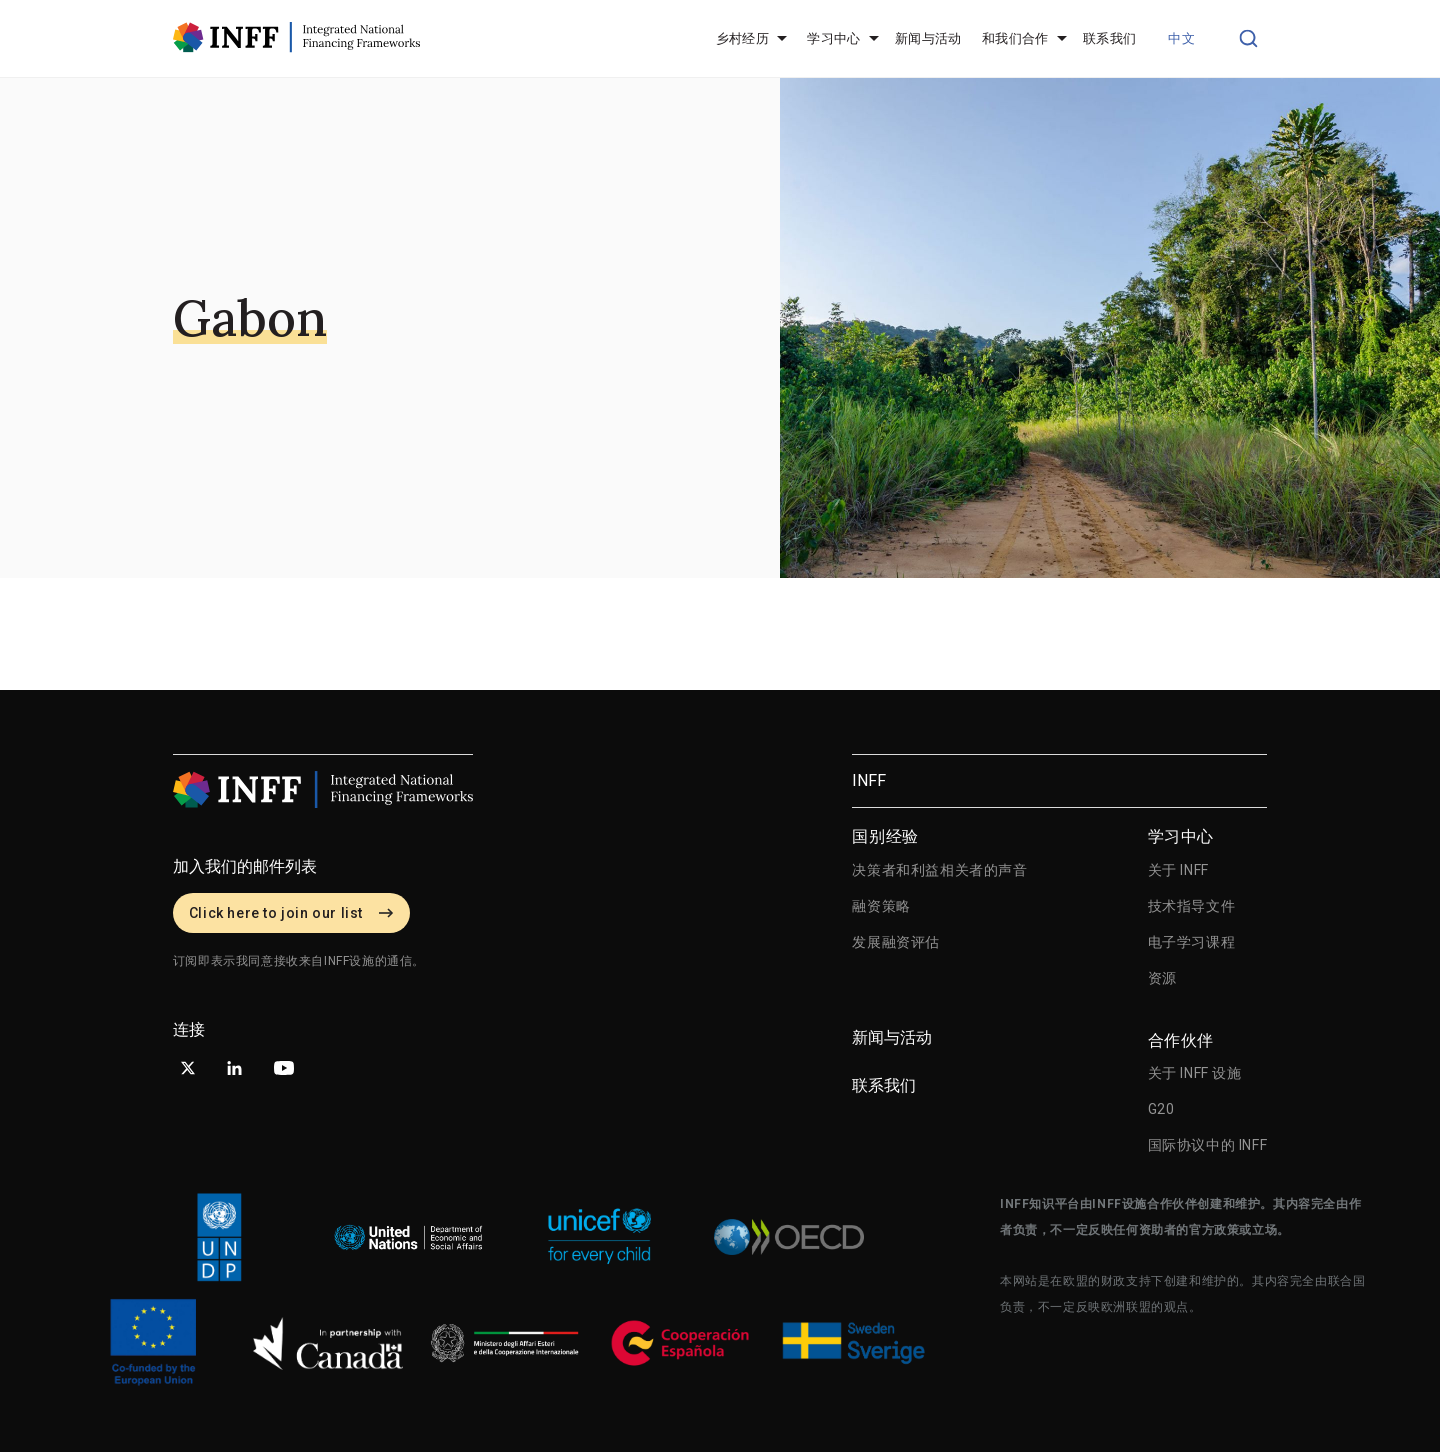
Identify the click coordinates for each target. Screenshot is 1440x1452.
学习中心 (834, 38)
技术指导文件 (1192, 906)
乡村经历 (743, 38)
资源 (1162, 978)
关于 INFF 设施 (1195, 1073)
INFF (869, 780)
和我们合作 (1015, 38)
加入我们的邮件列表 (245, 866)
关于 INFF (1178, 870)
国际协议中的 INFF (1208, 1145)
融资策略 (881, 906)
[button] (1185, 39)
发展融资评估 (896, 942)
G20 (1161, 1109)
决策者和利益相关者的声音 (939, 870)
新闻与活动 (928, 38)
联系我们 (1110, 38)
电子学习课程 (1192, 942)
